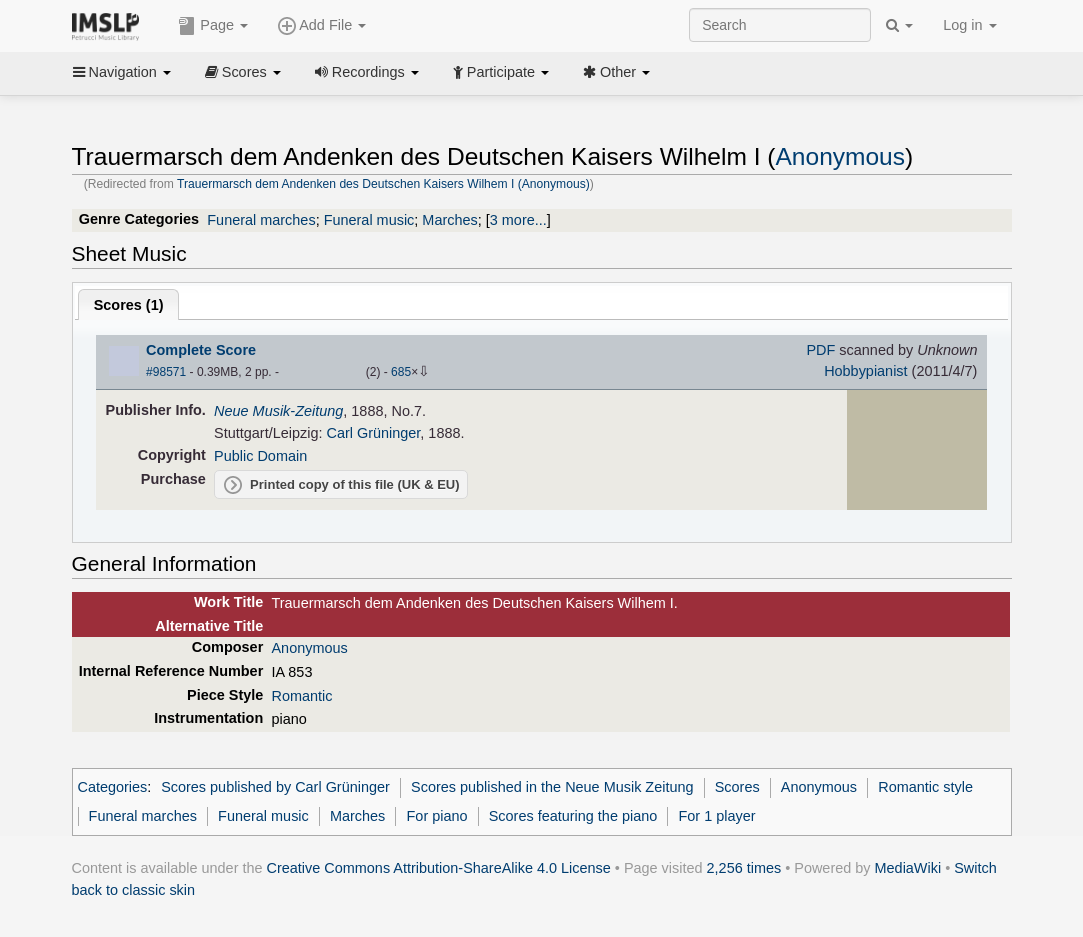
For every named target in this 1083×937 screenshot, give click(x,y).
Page (213, 26)
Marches (449, 220)
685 (401, 372)
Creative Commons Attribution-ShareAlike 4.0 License (439, 868)
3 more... (518, 220)
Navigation (122, 72)
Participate (501, 72)
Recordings (367, 72)
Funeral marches (261, 220)
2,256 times (744, 868)
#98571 (166, 372)
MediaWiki (908, 868)
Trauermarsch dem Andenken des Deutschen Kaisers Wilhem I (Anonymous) (383, 184)
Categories (113, 787)
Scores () (129, 305)
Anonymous (840, 156)
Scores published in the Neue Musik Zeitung (552, 787)
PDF (820, 350)
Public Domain (260, 456)
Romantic (301, 696)
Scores (243, 72)
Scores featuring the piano (573, 816)
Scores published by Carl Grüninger (275, 787)
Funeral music (369, 220)
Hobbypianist (865, 371)
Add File (322, 26)
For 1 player (716, 816)
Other (616, 72)
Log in (969, 25)
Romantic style (925, 787)
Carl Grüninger (373, 433)
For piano (437, 816)
